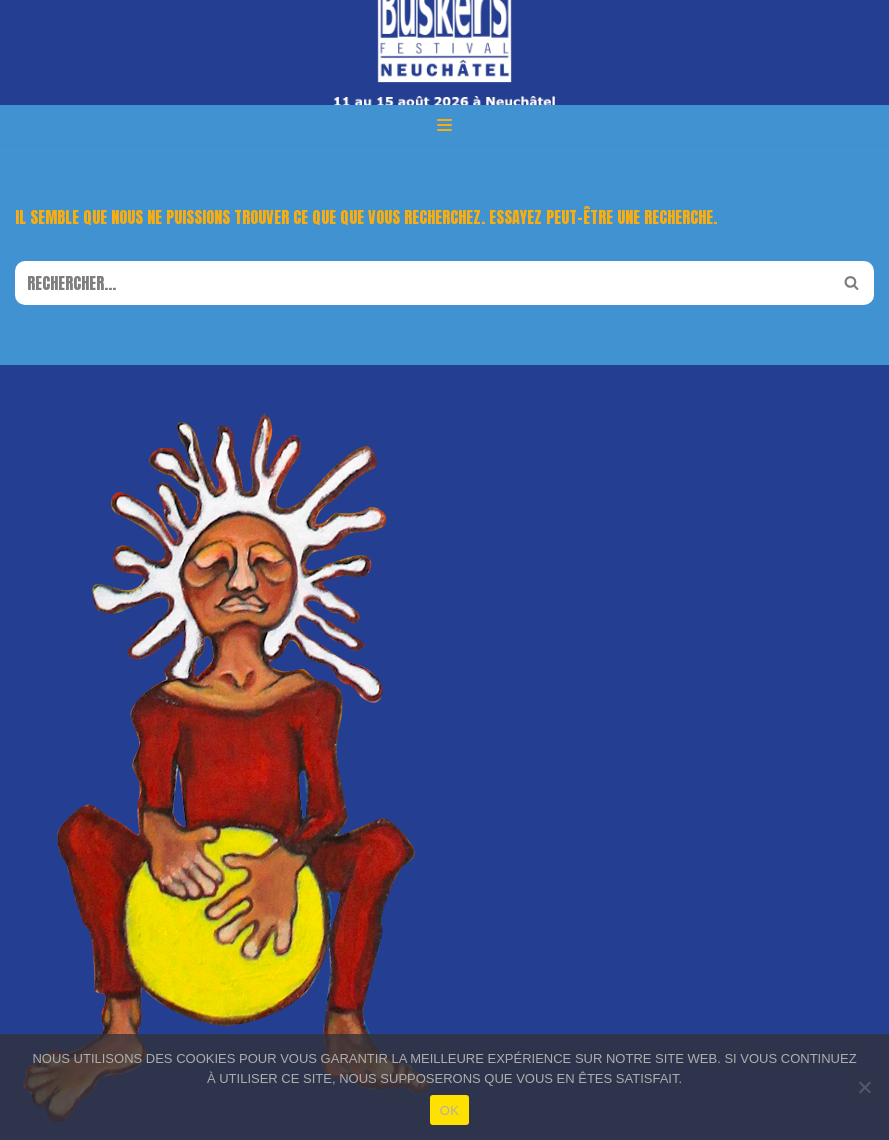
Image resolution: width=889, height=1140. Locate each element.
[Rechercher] (422, 283)
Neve (30, 385)
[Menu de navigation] (444, 125)
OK (449, 1110)
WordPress (188, 385)
